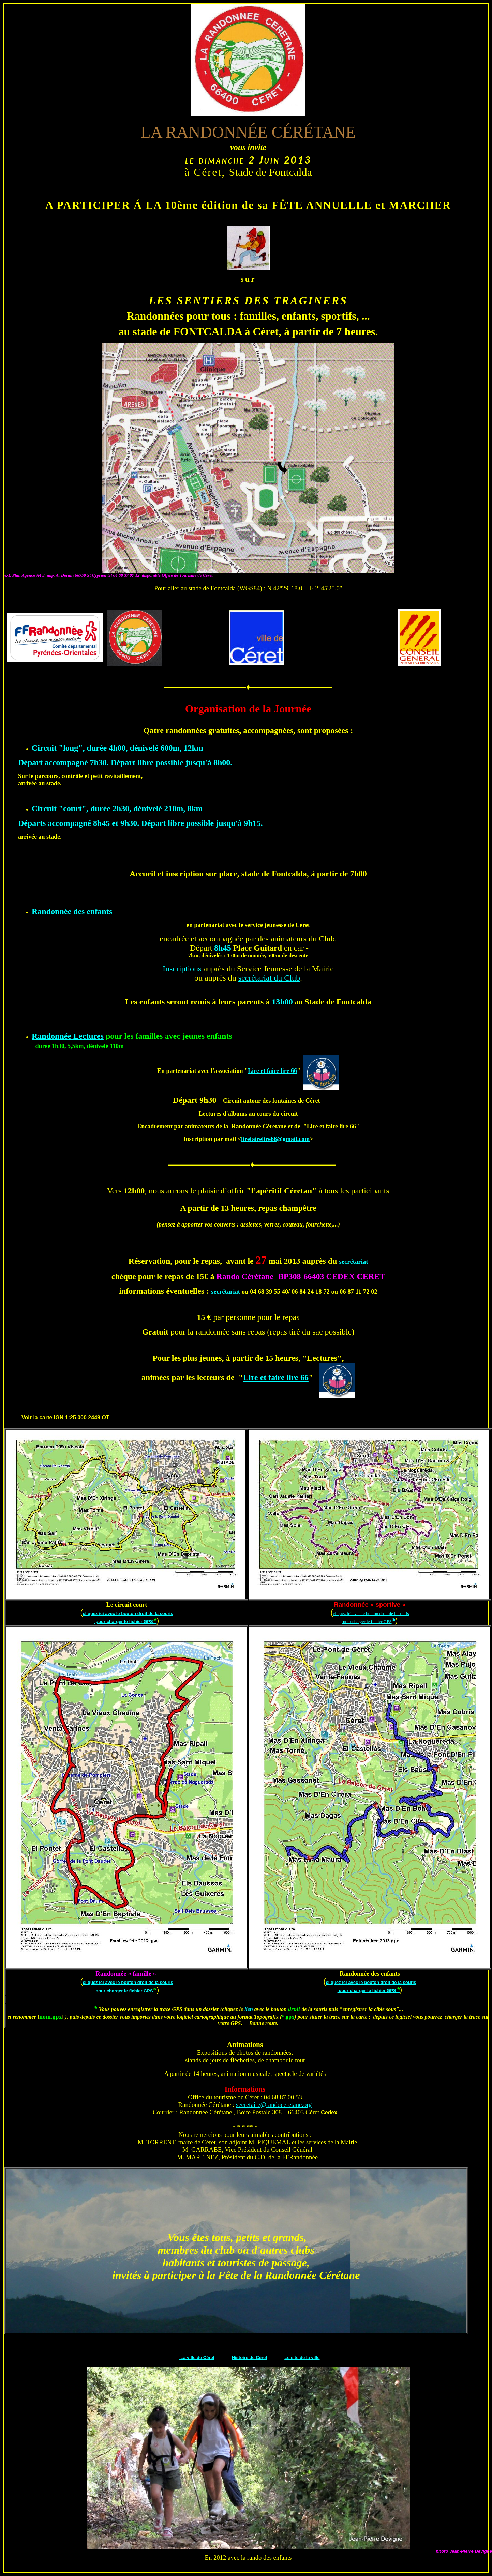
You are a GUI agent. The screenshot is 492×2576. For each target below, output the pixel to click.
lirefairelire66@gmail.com (275, 1139)
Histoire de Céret (249, 2357)
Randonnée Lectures (68, 1036)
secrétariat (353, 1261)
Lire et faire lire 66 (272, 1070)
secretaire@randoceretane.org (274, 2104)
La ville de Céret (196, 2357)
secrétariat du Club (269, 977)
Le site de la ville (301, 2357)
